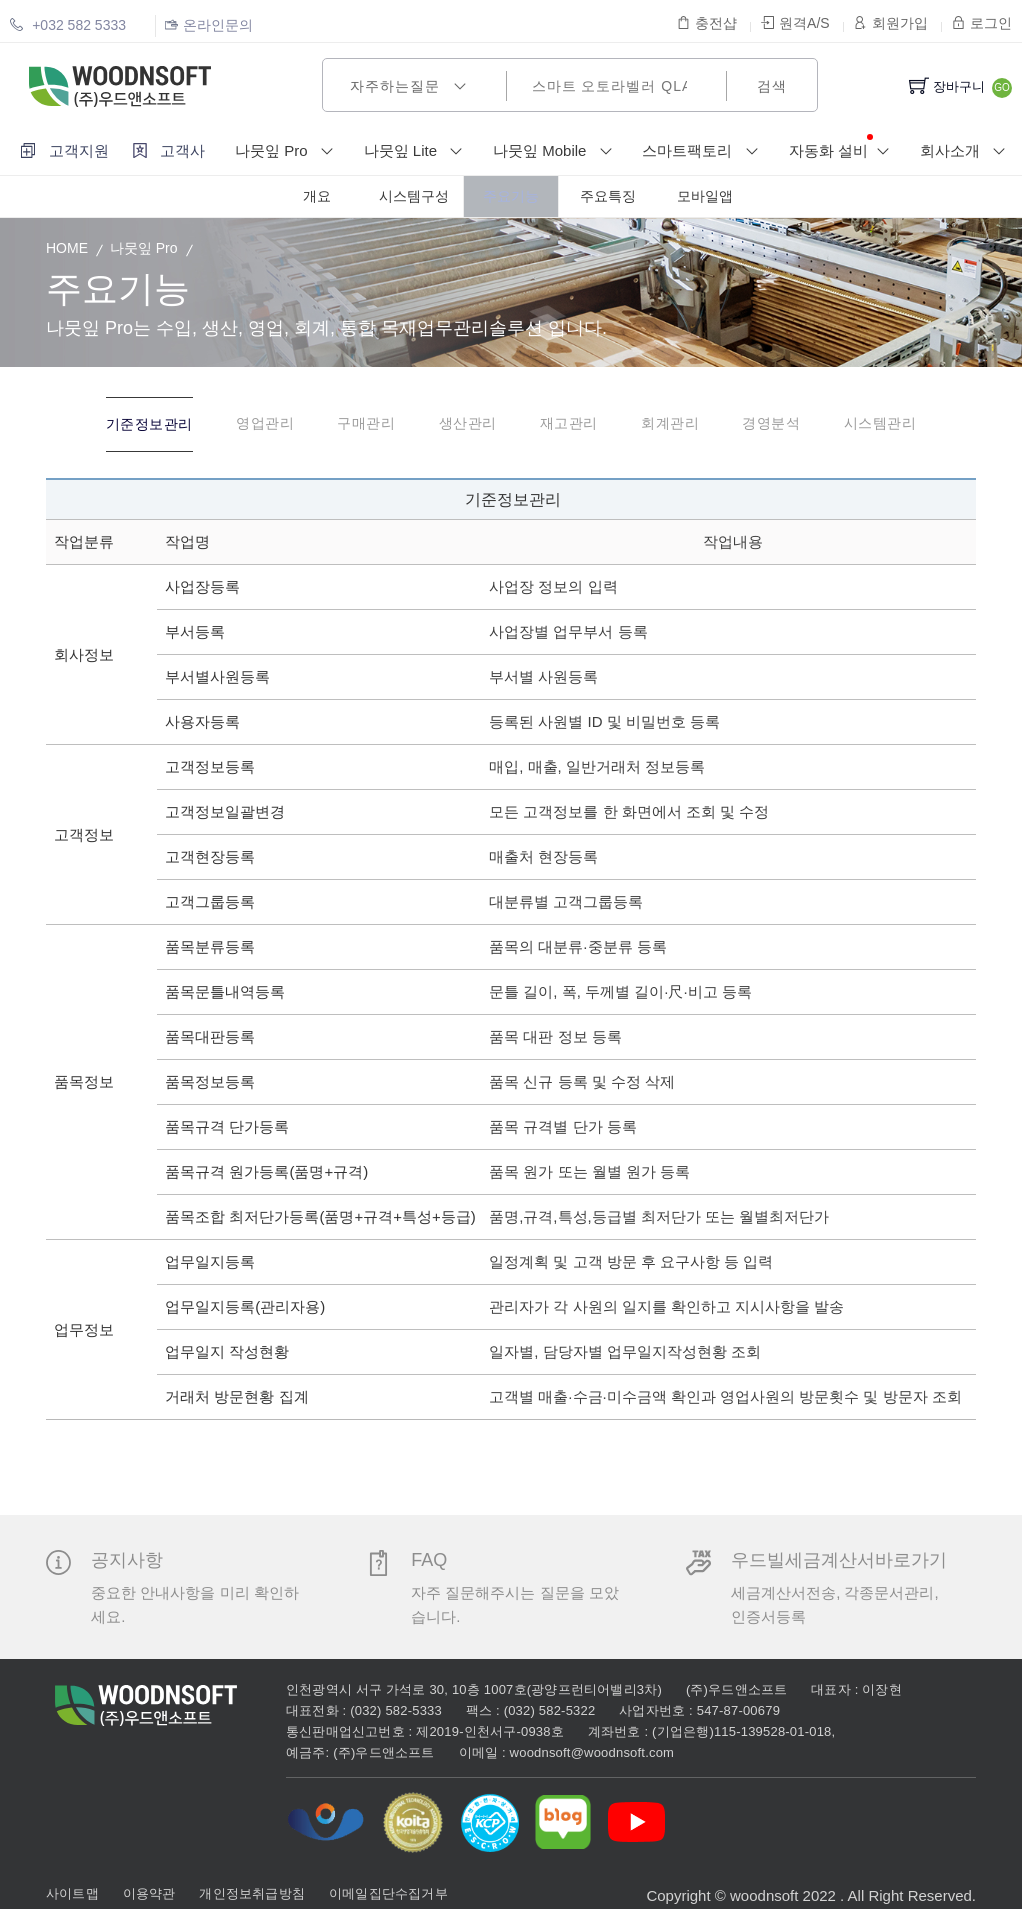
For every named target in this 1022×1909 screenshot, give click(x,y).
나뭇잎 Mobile (557, 151)
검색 (772, 86)
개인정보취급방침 (252, 1888)
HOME (67, 249)
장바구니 (947, 86)
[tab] (104, 426)
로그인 (982, 23)
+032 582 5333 (68, 25)
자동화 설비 (843, 150)
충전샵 (707, 23)
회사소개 (967, 151)
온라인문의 (209, 25)
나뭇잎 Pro (288, 151)
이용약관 (149, 1888)
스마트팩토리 (704, 151)
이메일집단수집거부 (388, 1888)
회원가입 (891, 23)
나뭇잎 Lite (418, 151)
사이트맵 (72, 1888)
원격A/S (795, 23)
